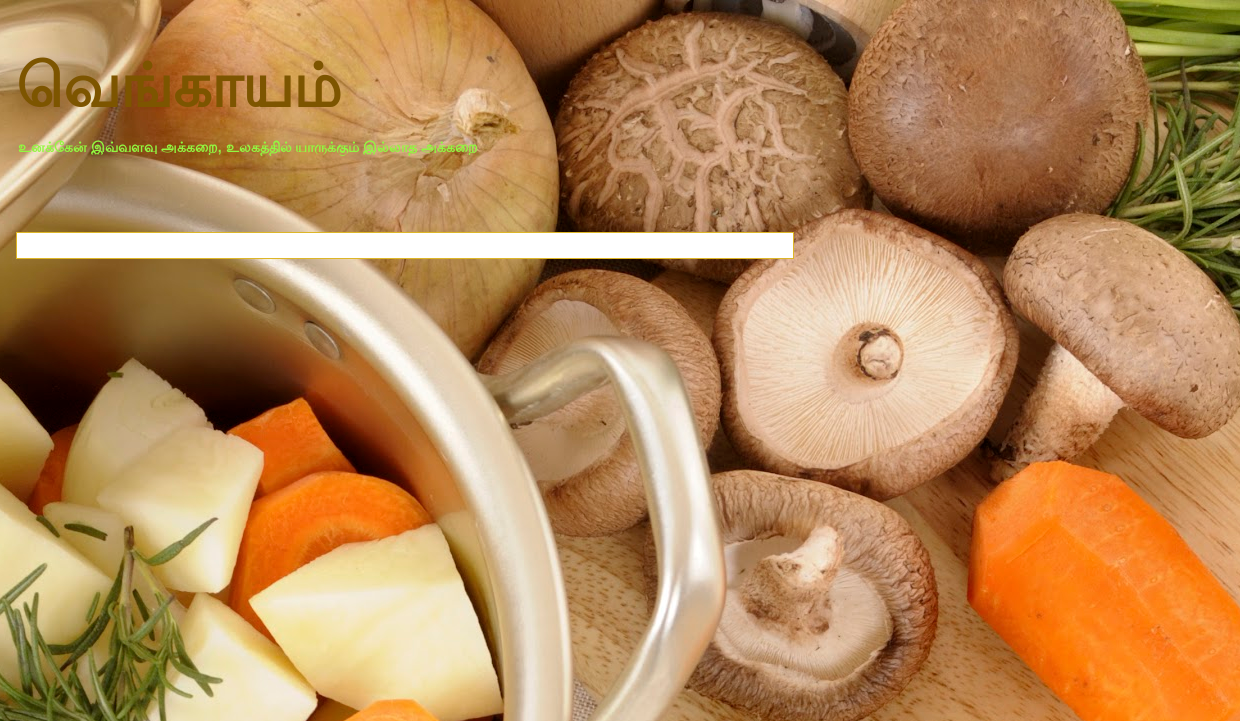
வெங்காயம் (178, 86)
